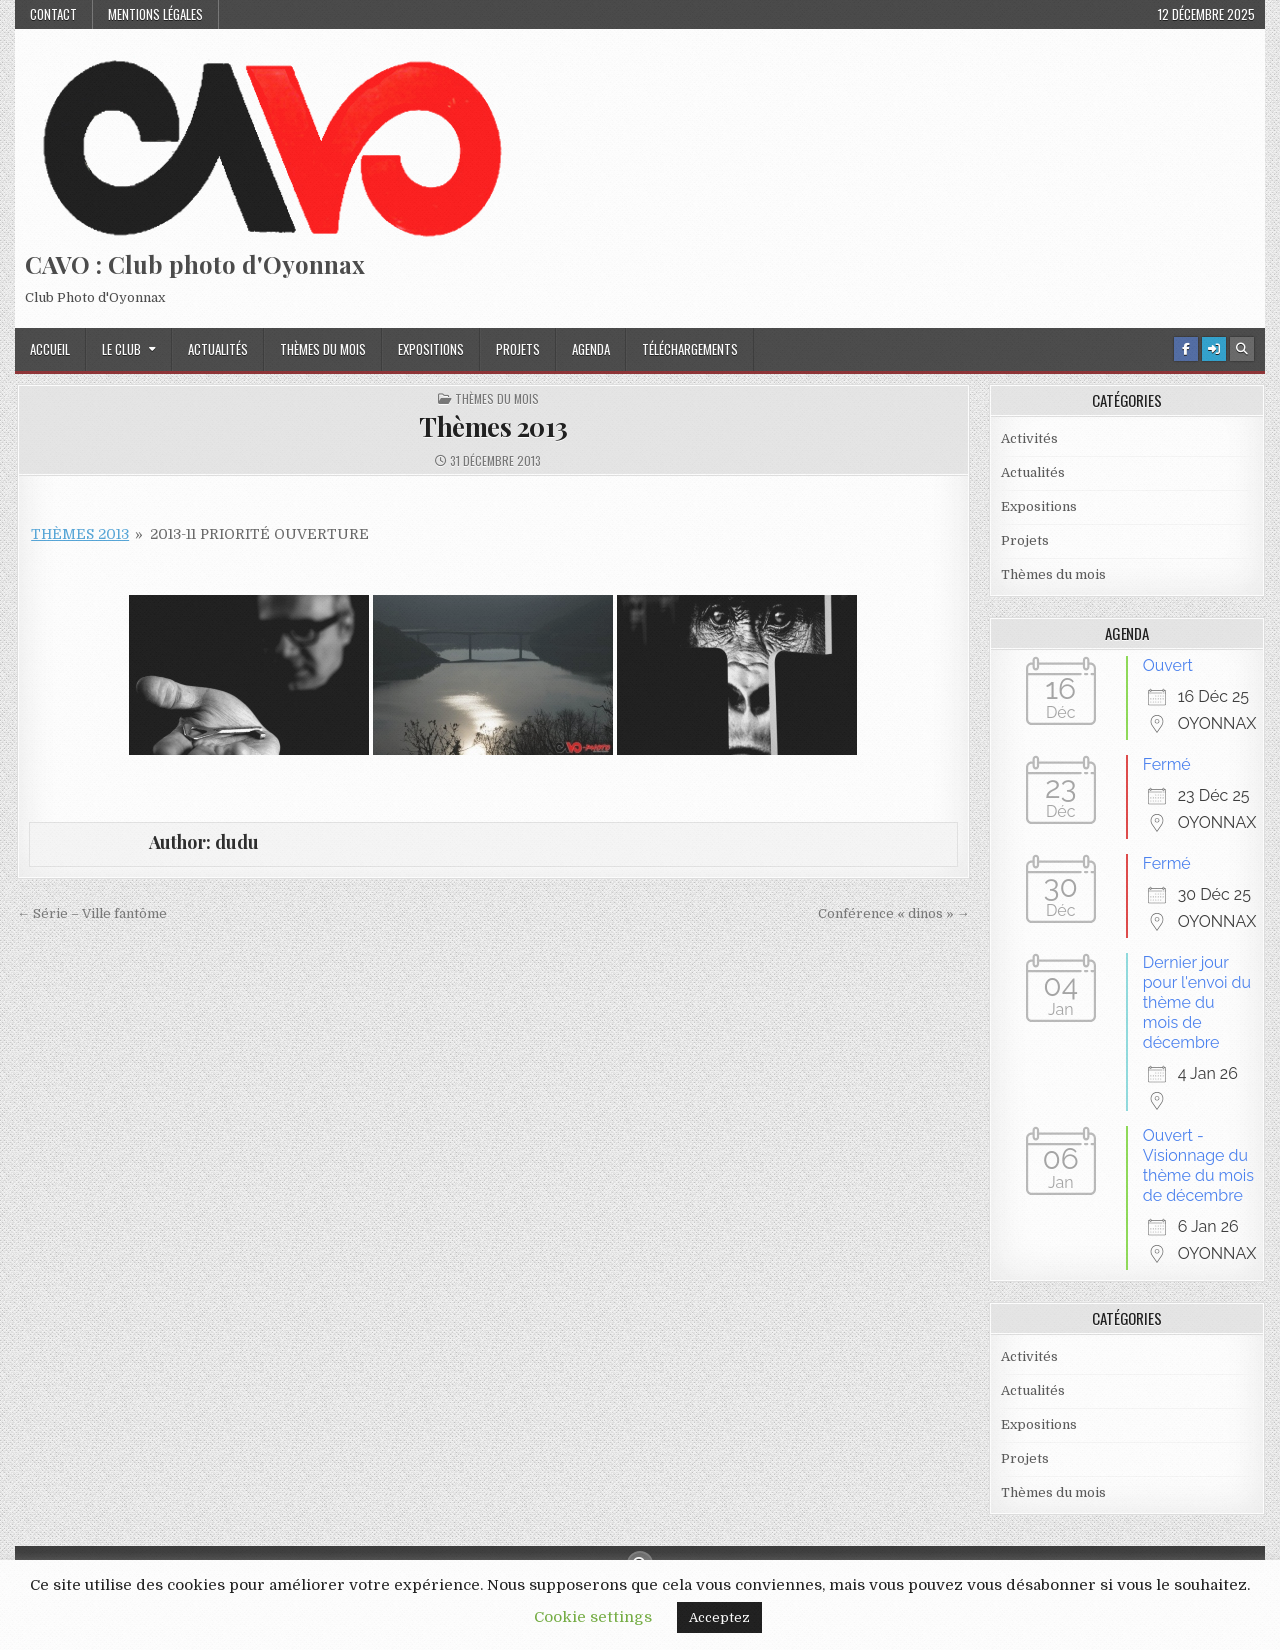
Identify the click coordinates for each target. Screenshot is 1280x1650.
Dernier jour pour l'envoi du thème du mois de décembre (1197, 1002)
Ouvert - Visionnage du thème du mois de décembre (1198, 1165)
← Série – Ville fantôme (92, 913)
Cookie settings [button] (593, 1617)
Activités (1029, 438)
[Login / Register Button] (1214, 349)
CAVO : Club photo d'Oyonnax (195, 264)
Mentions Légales (155, 14)
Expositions (431, 349)
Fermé (1167, 764)
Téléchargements (690, 349)
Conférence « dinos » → (894, 913)
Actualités (218, 349)
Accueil (50, 349)
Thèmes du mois (323, 349)
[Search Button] (1242, 349)
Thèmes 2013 (493, 426)
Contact (53, 14)
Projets (518, 349)
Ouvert (1168, 665)
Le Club (121, 349)
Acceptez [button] (719, 1617)
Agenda (591, 349)
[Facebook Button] (1186, 349)
